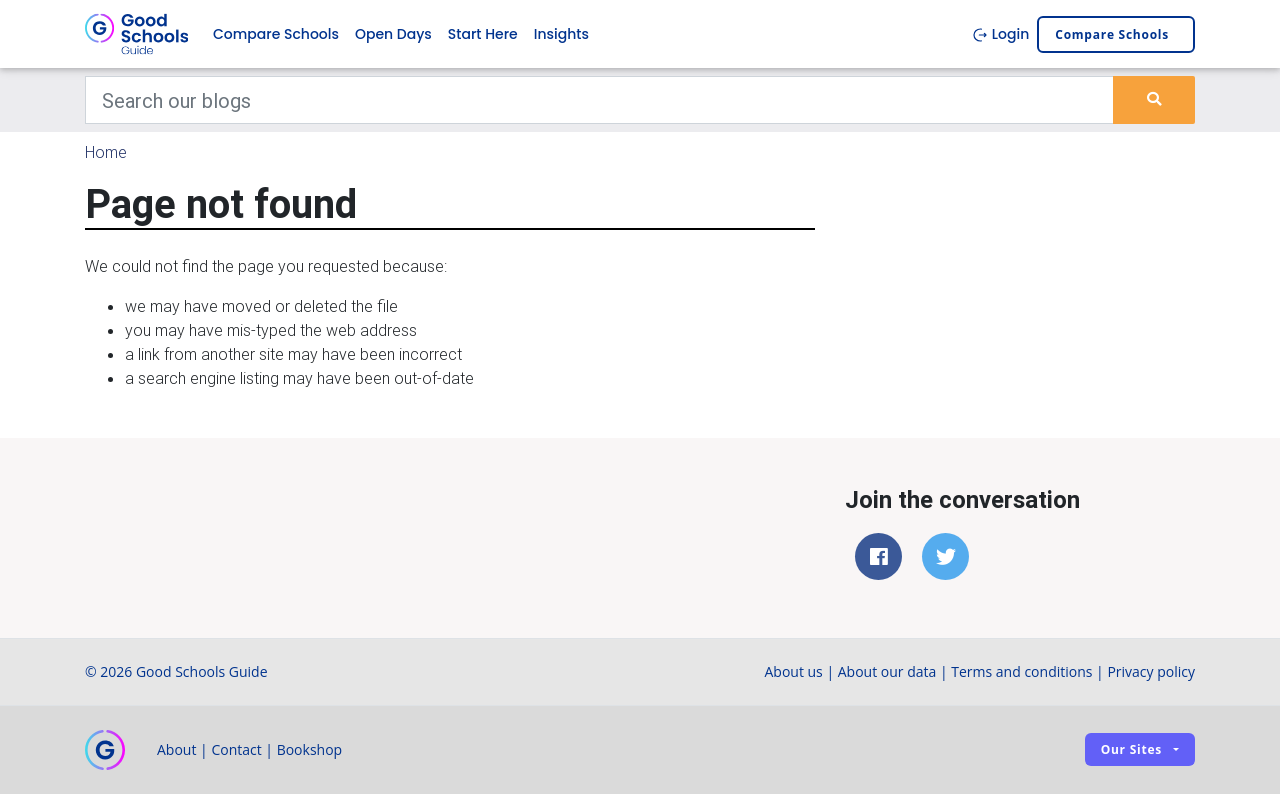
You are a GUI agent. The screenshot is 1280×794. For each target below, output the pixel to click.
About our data (887, 671)
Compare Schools (276, 34)
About (176, 749)
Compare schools (1112, 34)
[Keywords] (599, 100)
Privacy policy (1151, 671)
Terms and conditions (1021, 671)
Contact (236, 749)
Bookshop (310, 749)
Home (106, 152)
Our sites (1131, 749)
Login (1000, 34)
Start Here (483, 34)
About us (793, 671)
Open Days (393, 34)
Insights (561, 34)
